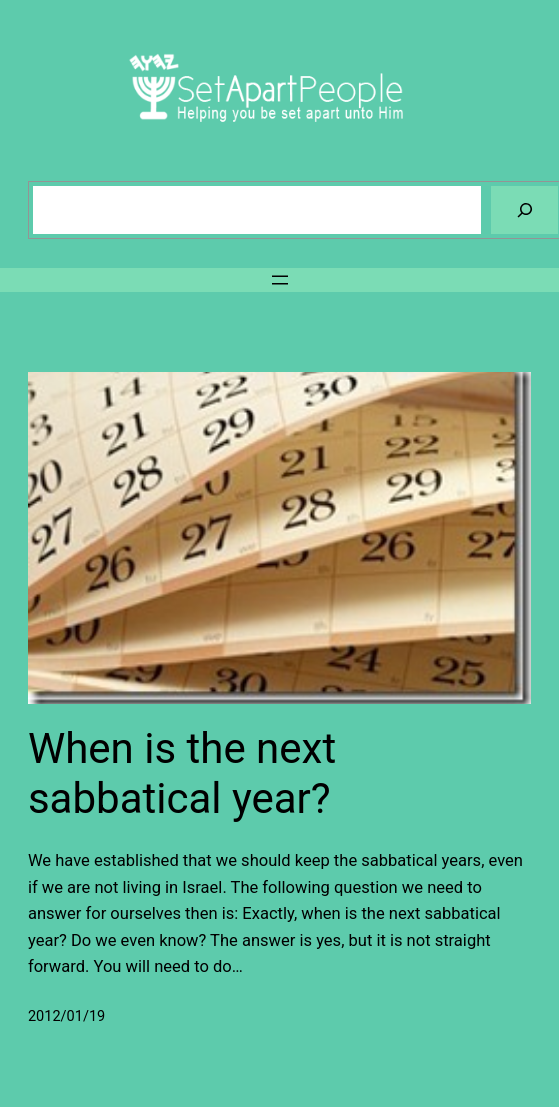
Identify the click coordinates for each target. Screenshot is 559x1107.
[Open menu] (280, 280)
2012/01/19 (66, 1016)
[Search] (524, 209)
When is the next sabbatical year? (182, 773)
